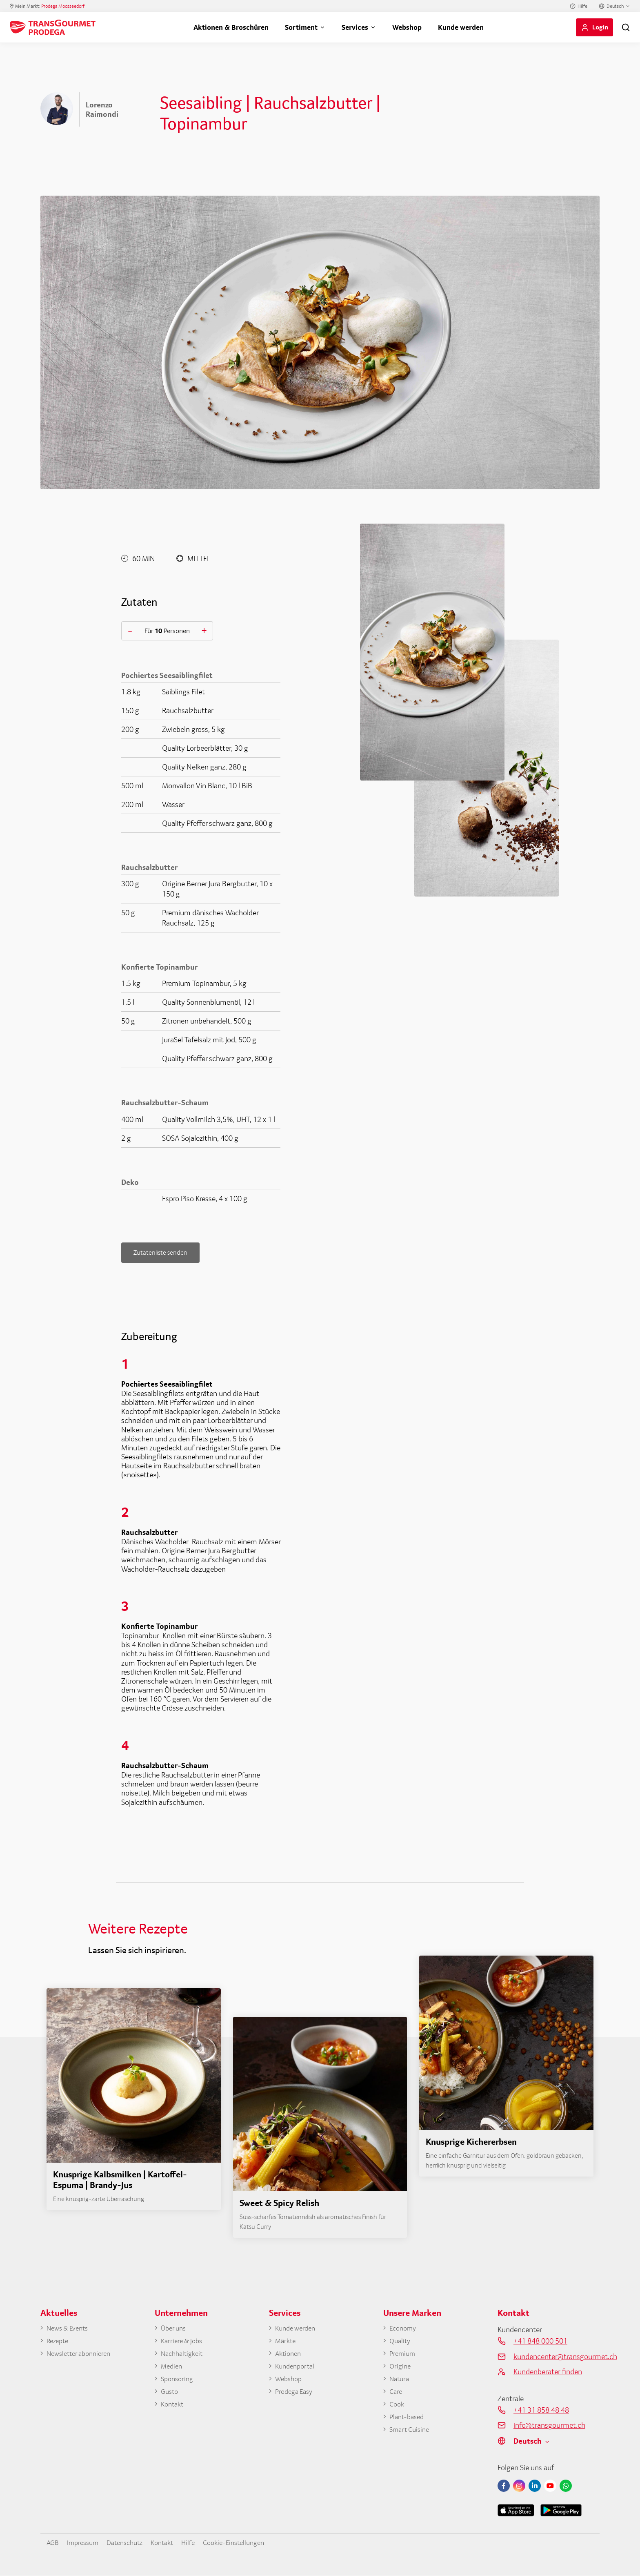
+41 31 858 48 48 (541, 2409)
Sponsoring (178, 2381)
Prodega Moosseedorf (62, 6)
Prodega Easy (296, 2394)
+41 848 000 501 (540, 2340)
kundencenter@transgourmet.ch (556, 2356)
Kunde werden (461, 27)
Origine (400, 2368)
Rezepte (59, 2341)
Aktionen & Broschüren (231, 27)
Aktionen (289, 2355)
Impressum (86, 2542)
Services (355, 27)
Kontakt (173, 2407)
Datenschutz (132, 2542)
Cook (397, 2407)
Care (396, 2394)
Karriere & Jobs (183, 2341)
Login (600, 27)
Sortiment (301, 27)
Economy (404, 2328)
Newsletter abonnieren (82, 2355)
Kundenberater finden (547, 2371)
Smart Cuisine (411, 2433)
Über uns (175, 2328)
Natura (400, 2381)
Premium (403, 2355)
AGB (53, 2542)
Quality (400, 2341)
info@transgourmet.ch (549, 2425)
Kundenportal (296, 2368)
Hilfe (582, 6)
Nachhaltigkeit (184, 2355)
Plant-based (408, 2420)
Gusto (170, 2394)
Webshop (407, 27)
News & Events (70, 2328)
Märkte (286, 2341)
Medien (172, 2368)
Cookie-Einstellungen (250, 2542)
